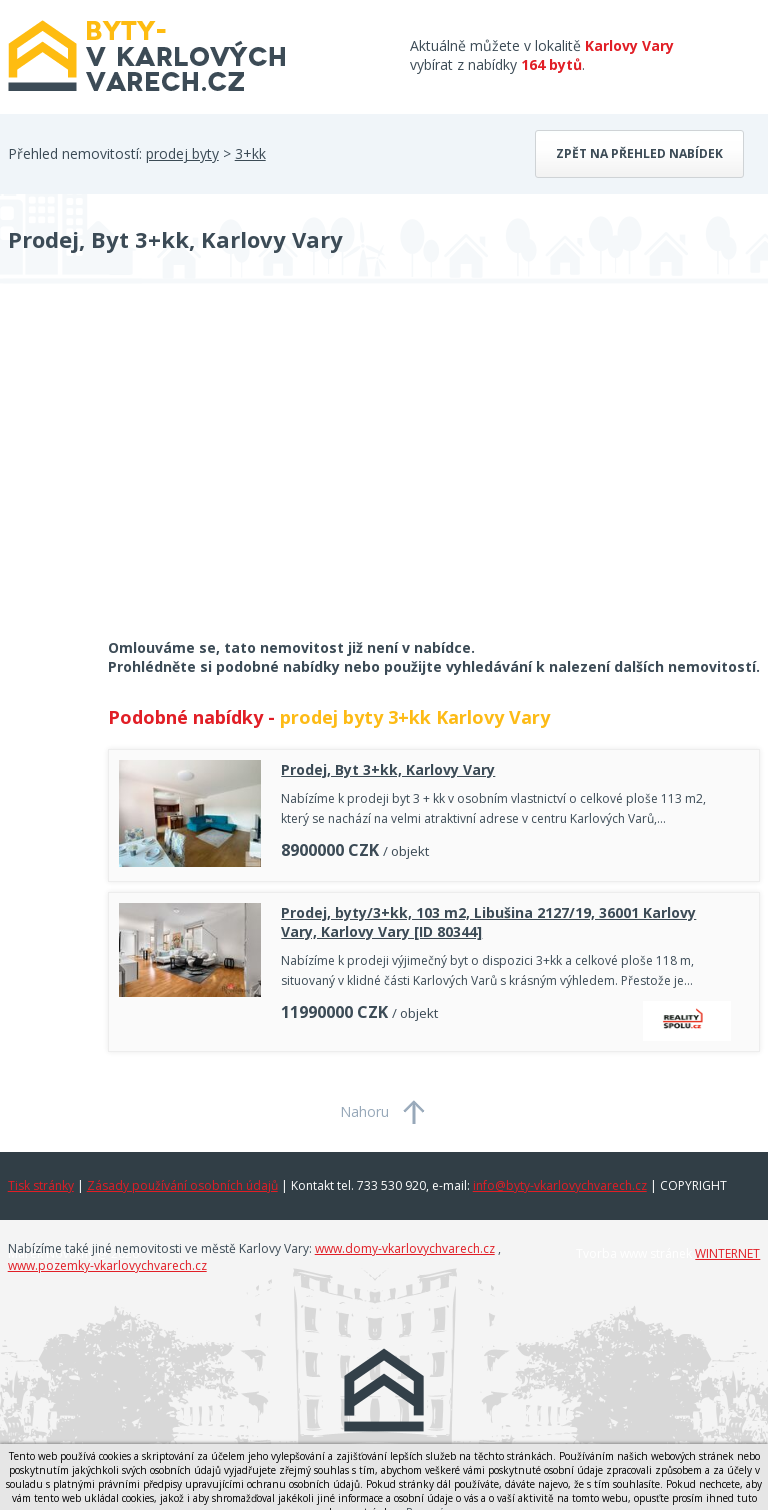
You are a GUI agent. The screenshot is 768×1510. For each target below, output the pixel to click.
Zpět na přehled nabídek (639, 153)
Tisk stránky (41, 1185)
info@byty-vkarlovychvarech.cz (560, 1185)
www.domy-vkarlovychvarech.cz (405, 1248)
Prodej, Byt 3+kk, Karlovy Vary (388, 769)
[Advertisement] (158, 474)
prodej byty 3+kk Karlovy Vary (415, 717)
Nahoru (364, 1111)
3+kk (250, 153)
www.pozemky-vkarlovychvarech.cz (107, 1265)
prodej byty (182, 153)
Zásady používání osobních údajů (182, 1185)
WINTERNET (727, 1253)
